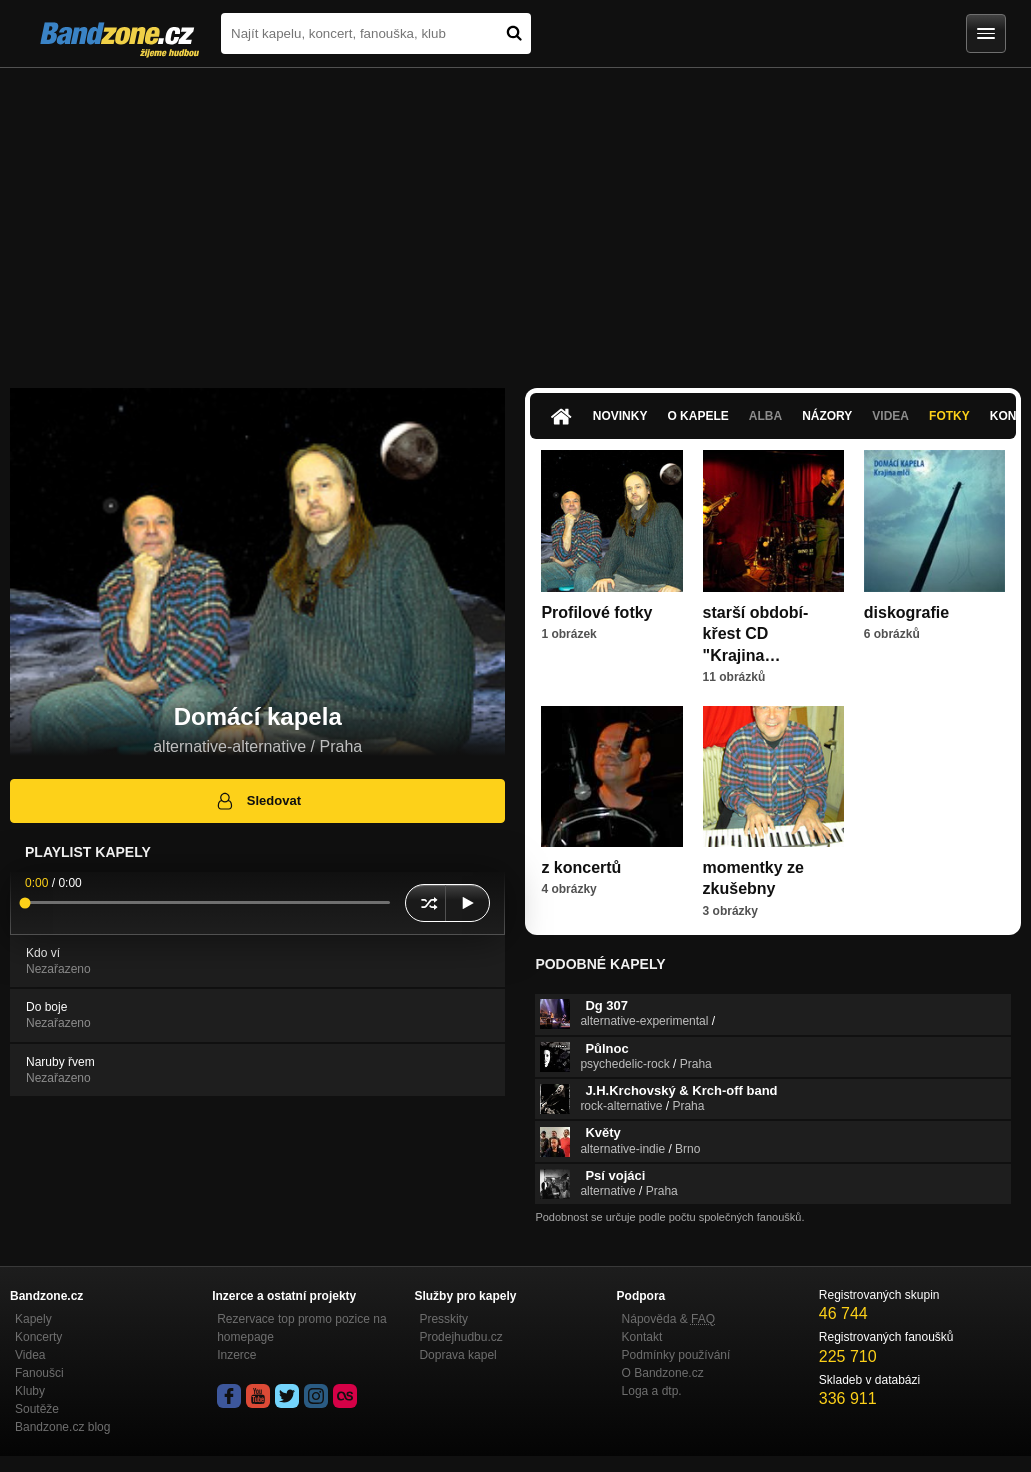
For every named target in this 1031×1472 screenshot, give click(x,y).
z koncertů (581, 867)
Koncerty (38, 1337)
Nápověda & (668, 1319)
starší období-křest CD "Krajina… (756, 634)
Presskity (443, 1319)
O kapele (697, 416)
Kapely (33, 1319)
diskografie (906, 612)
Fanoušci (39, 1373)
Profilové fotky (596, 612)
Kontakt (642, 1337)
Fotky (949, 416)
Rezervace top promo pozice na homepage (301, 1328)
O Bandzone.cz (663, 1373)
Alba (765, 416)
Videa (890, 416)
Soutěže (37, 1409)
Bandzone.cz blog (62, 1427)
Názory (827, 416)
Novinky (620, 416)
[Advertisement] (515, 218)
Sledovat (257, 801)
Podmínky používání (676, 1355)
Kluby (30, 1391)
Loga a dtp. (652, 1391)
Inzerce (236, 1355)
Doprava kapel (457, 1355)
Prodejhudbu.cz (460, 1337)
